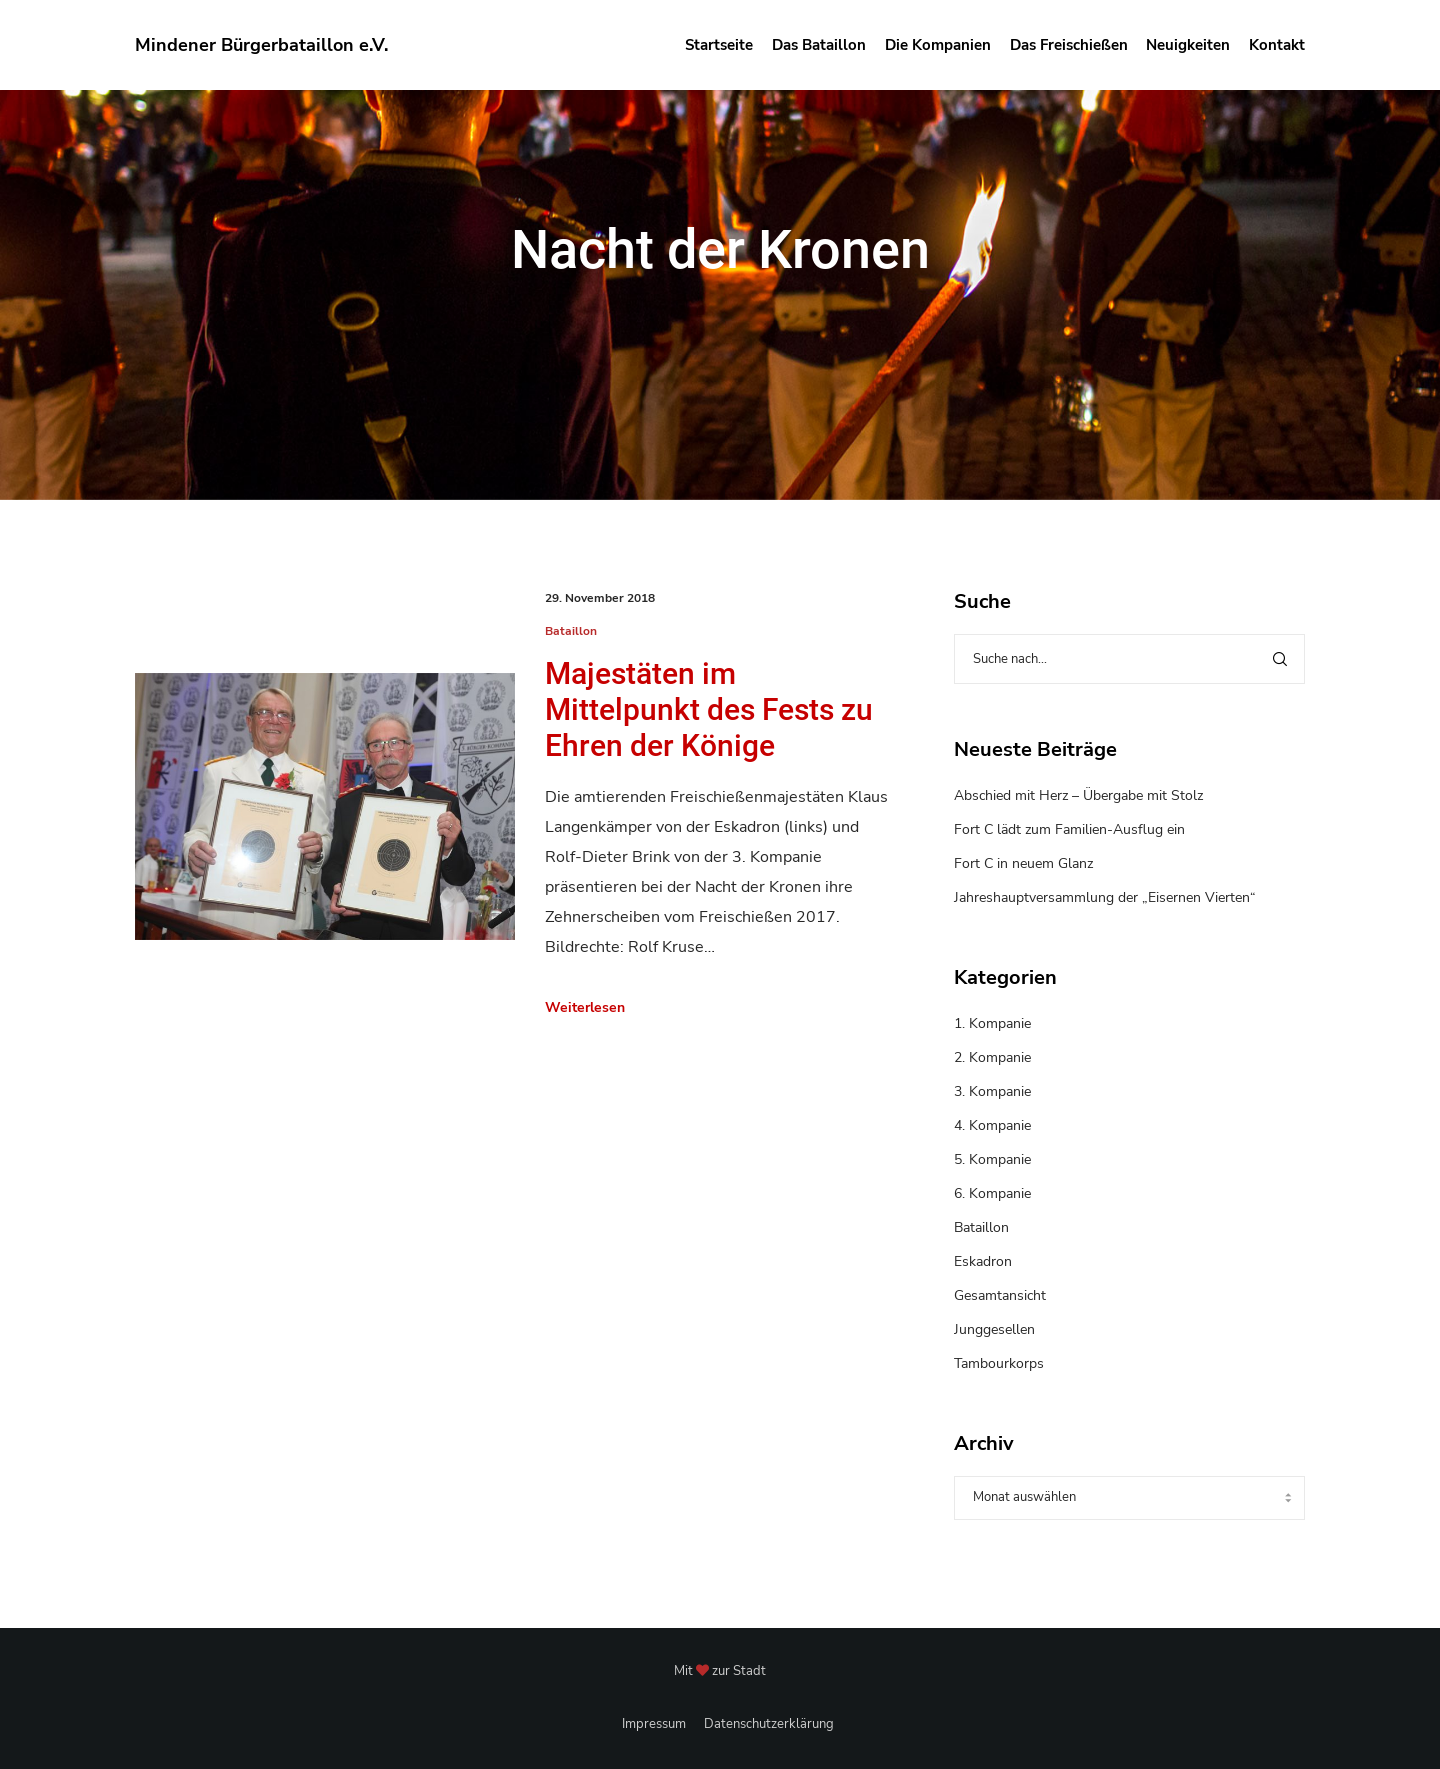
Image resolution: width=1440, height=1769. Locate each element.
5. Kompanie (992, 1159)
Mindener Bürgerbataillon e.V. (261, 45)
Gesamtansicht (1000, 1295)
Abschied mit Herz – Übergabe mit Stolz (1078, 795)
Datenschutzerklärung (769, 1724)
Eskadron (983, 1261)
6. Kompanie (992, 1193)
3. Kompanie (992, 1091)
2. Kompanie (992, 1057)
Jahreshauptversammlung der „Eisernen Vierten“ (1105, 897)
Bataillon (571, 631)
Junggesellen (994, 1329)
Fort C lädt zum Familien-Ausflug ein (1069, 829)
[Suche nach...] (1129, 659)
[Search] (1280, 659)
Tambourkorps (999, 1363)
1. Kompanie (992, 1023)
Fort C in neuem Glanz (1023, 863)
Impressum (654, 1724)
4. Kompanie (992, 1125)
